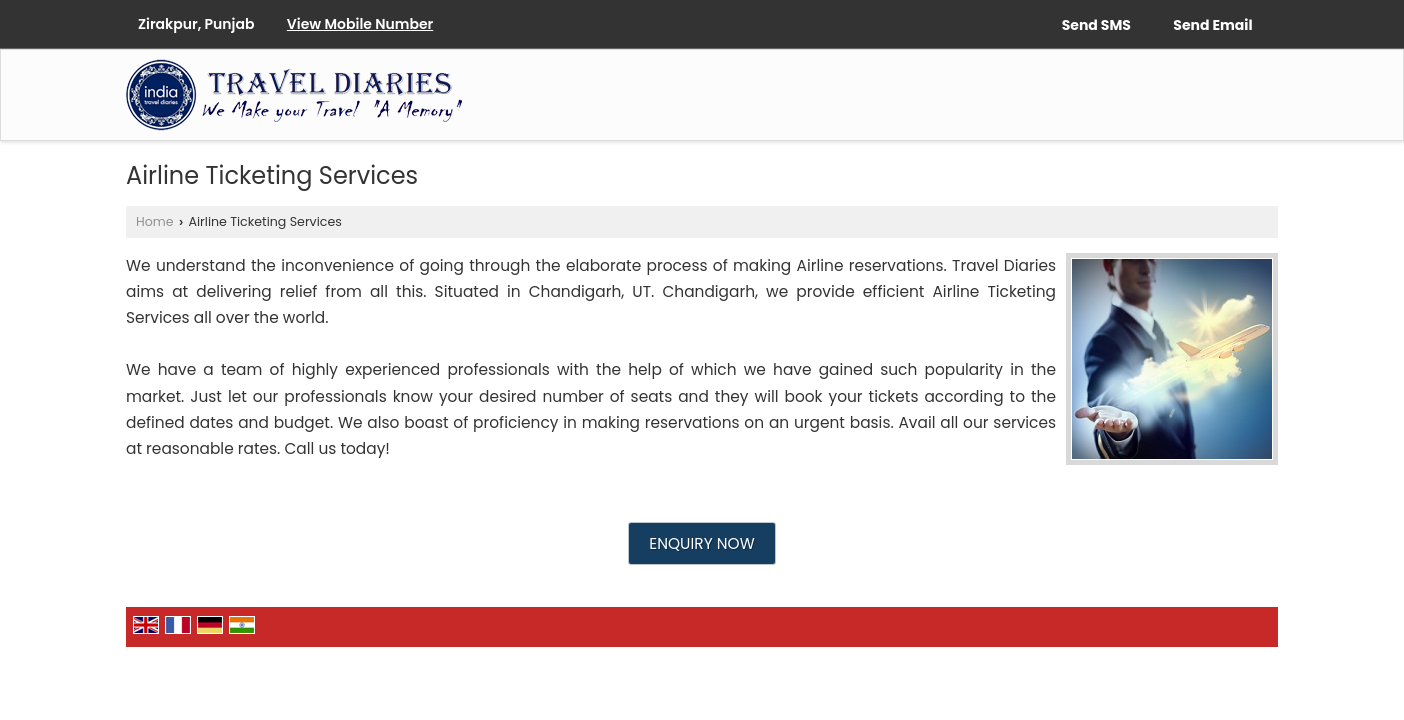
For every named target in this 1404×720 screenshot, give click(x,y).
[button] (360, 24)
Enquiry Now (701, 543)
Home (155, 221)
